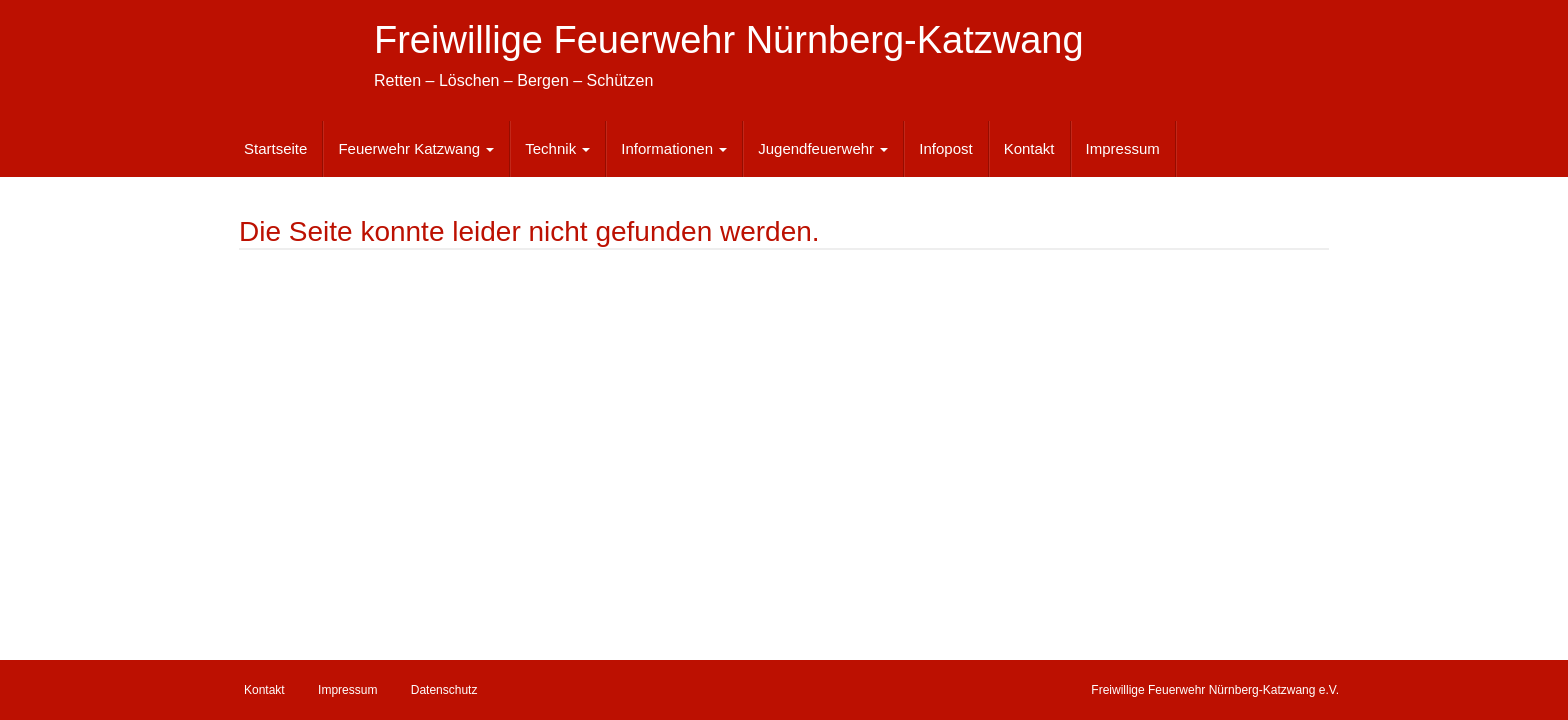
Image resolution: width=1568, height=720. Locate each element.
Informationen (674, 148)
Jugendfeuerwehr (823, 148)
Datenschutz (444, 690)
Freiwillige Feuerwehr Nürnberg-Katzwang (729, 40)
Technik (557, 148)
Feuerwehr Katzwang (416, 148)
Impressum (1123, 148)
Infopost (945, 148)
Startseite (275, 148)
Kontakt (1029, 148)
